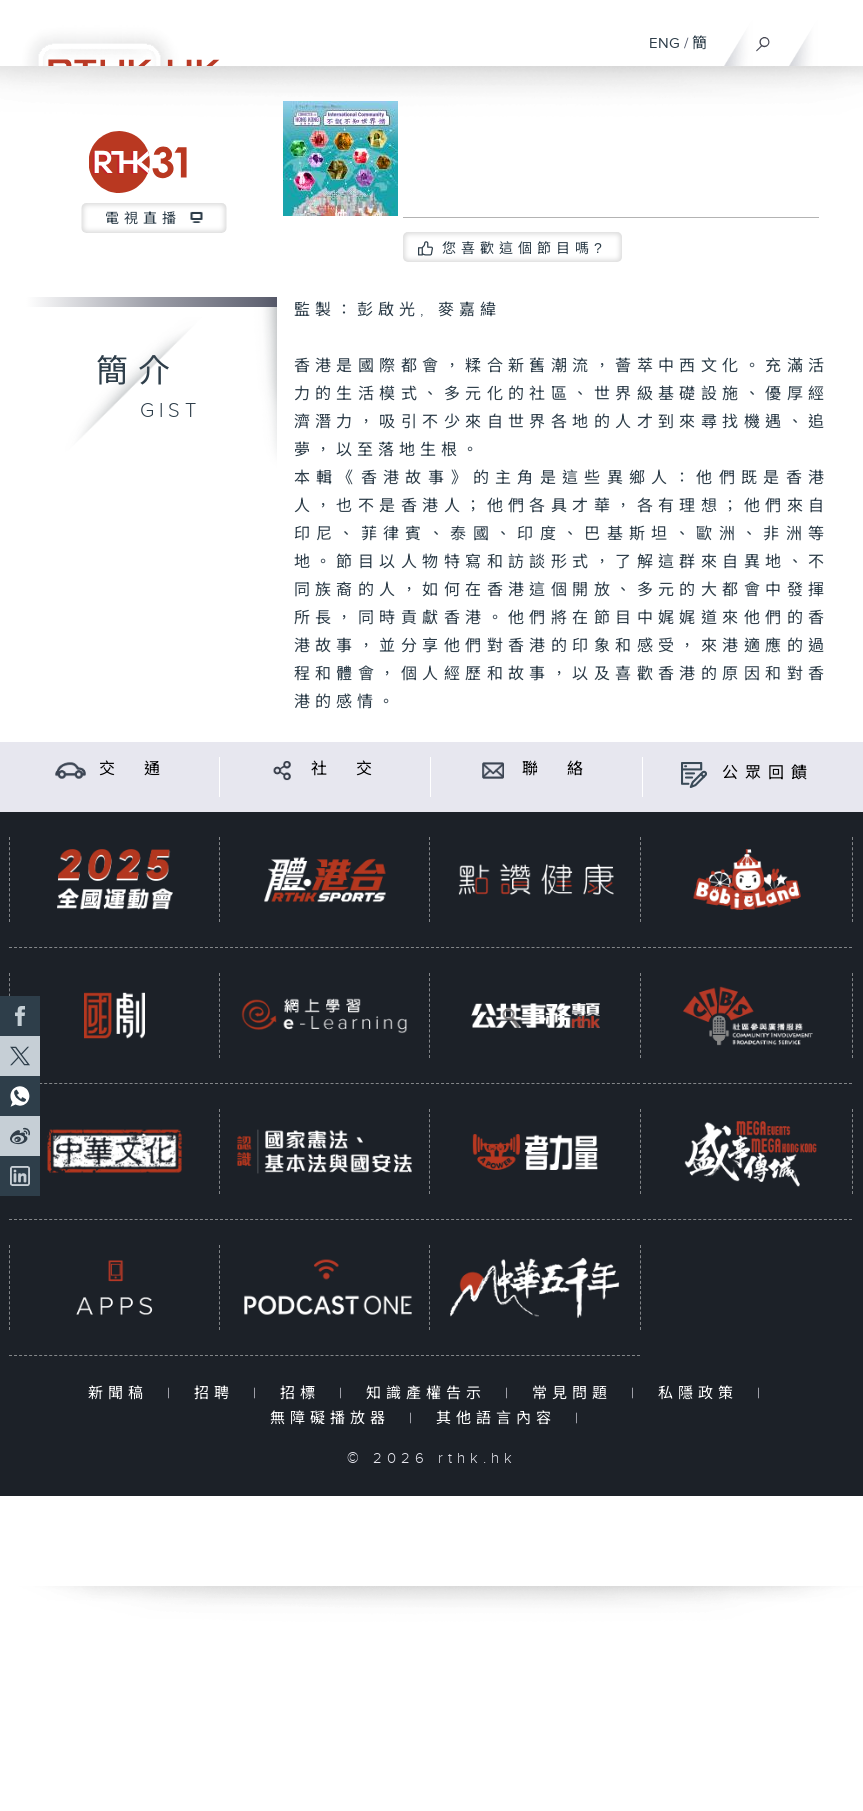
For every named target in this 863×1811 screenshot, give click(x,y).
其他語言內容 (500, 1418)
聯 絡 (556, 769)
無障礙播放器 (334, 1418)
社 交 (345, 769)
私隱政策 (702, 1393)
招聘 (218, 1393)
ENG (664, 43)
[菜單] (835, 36)
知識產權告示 (430, 1393)
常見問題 (576, 1393)
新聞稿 (122, 1393)
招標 (304, 1393)
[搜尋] (763, 39)
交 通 (133, 769)
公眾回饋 (768, 773)
